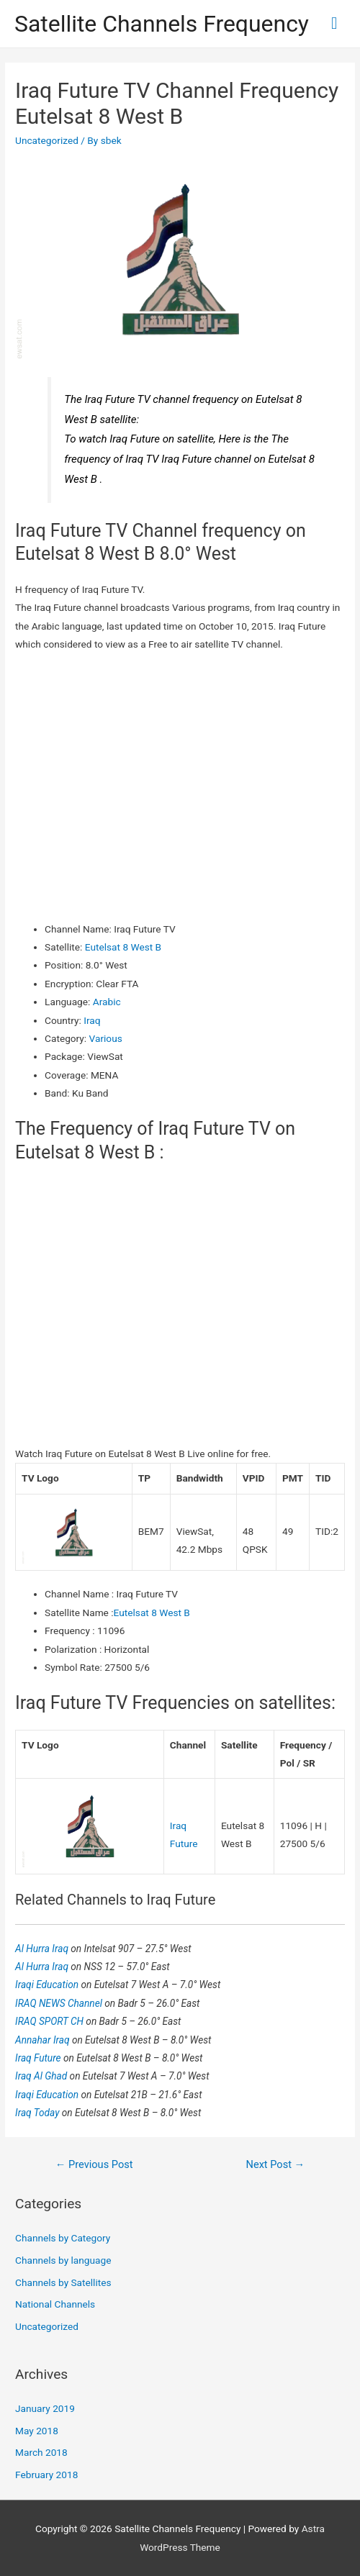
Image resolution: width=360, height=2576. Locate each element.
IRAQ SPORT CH (50, 2021)
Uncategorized (46, 140)
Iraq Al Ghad (42, 2076)
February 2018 (46, 2474)
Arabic (107, 1001)
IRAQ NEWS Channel (59, 2003)
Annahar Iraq (43, 2040)
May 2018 (36, 2430)
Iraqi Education (48, 1984)
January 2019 (45, 2408)
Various (105, 1038)
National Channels (55, 2304)
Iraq (92, 1020)
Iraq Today (38, 2112)
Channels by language (63, 2260)
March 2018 (41, 2452)
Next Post (275, 2164)
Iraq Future (39, 2058)
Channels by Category (62, 2238)
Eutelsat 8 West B (123, 947)
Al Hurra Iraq (43, 1948)
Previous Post (94, 2164)
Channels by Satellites (63, 2282)
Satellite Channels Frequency (161, 23)
